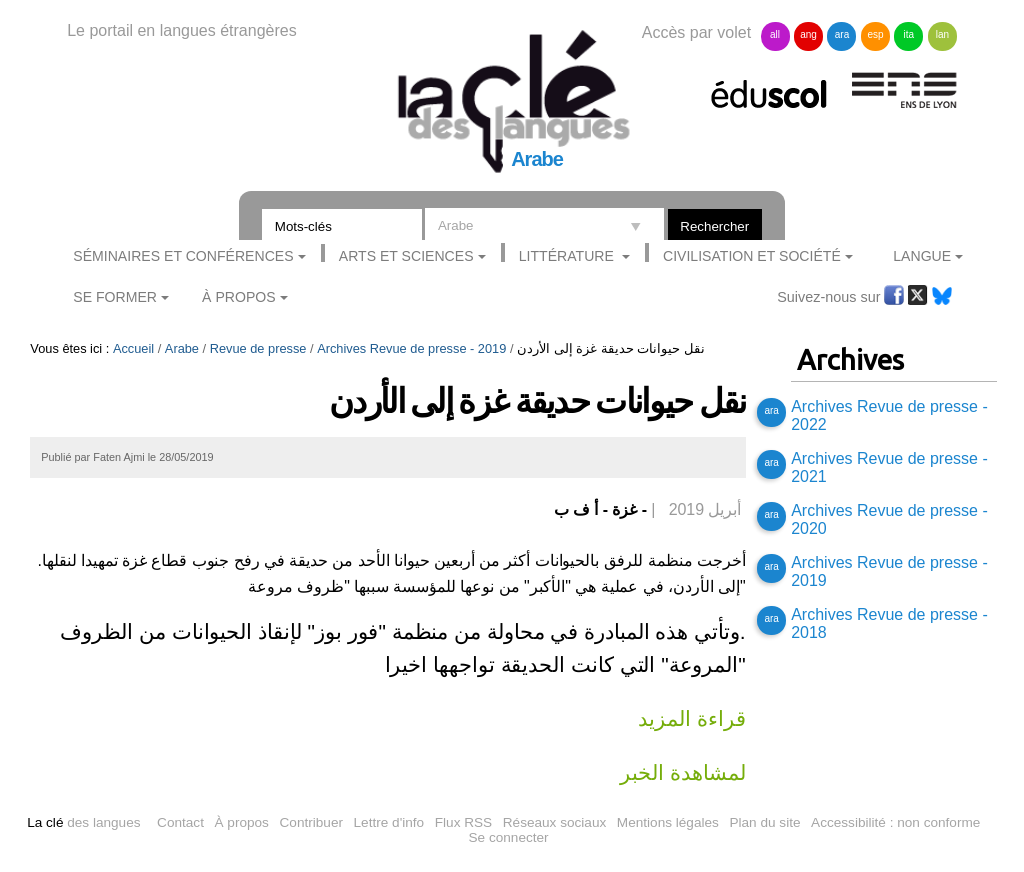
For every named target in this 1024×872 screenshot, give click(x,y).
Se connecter (509, 837)
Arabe (182, 348)
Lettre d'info (389, 822)
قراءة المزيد (691, 718)
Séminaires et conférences (183, 256)
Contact (180, 822)
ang (808, 34)
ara (842, 34)
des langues (83, 822)
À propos (242, 822)
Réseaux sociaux (555, 822)
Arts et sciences (406, 256)
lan (942, 34)
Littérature (568, 256)
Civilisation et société (752, 256)
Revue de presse (258, 348)
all (775, 34)
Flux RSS (463, 822)
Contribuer (311, 822)
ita (909, 34)
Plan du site (764, 822)
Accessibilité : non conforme (895, 822)
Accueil (133, 348)
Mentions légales (668, 822)
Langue (922, 256)
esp (875, 34)
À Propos (239, 297)
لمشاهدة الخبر (682, 772)
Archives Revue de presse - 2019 (411, 348)
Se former (115, 297)
